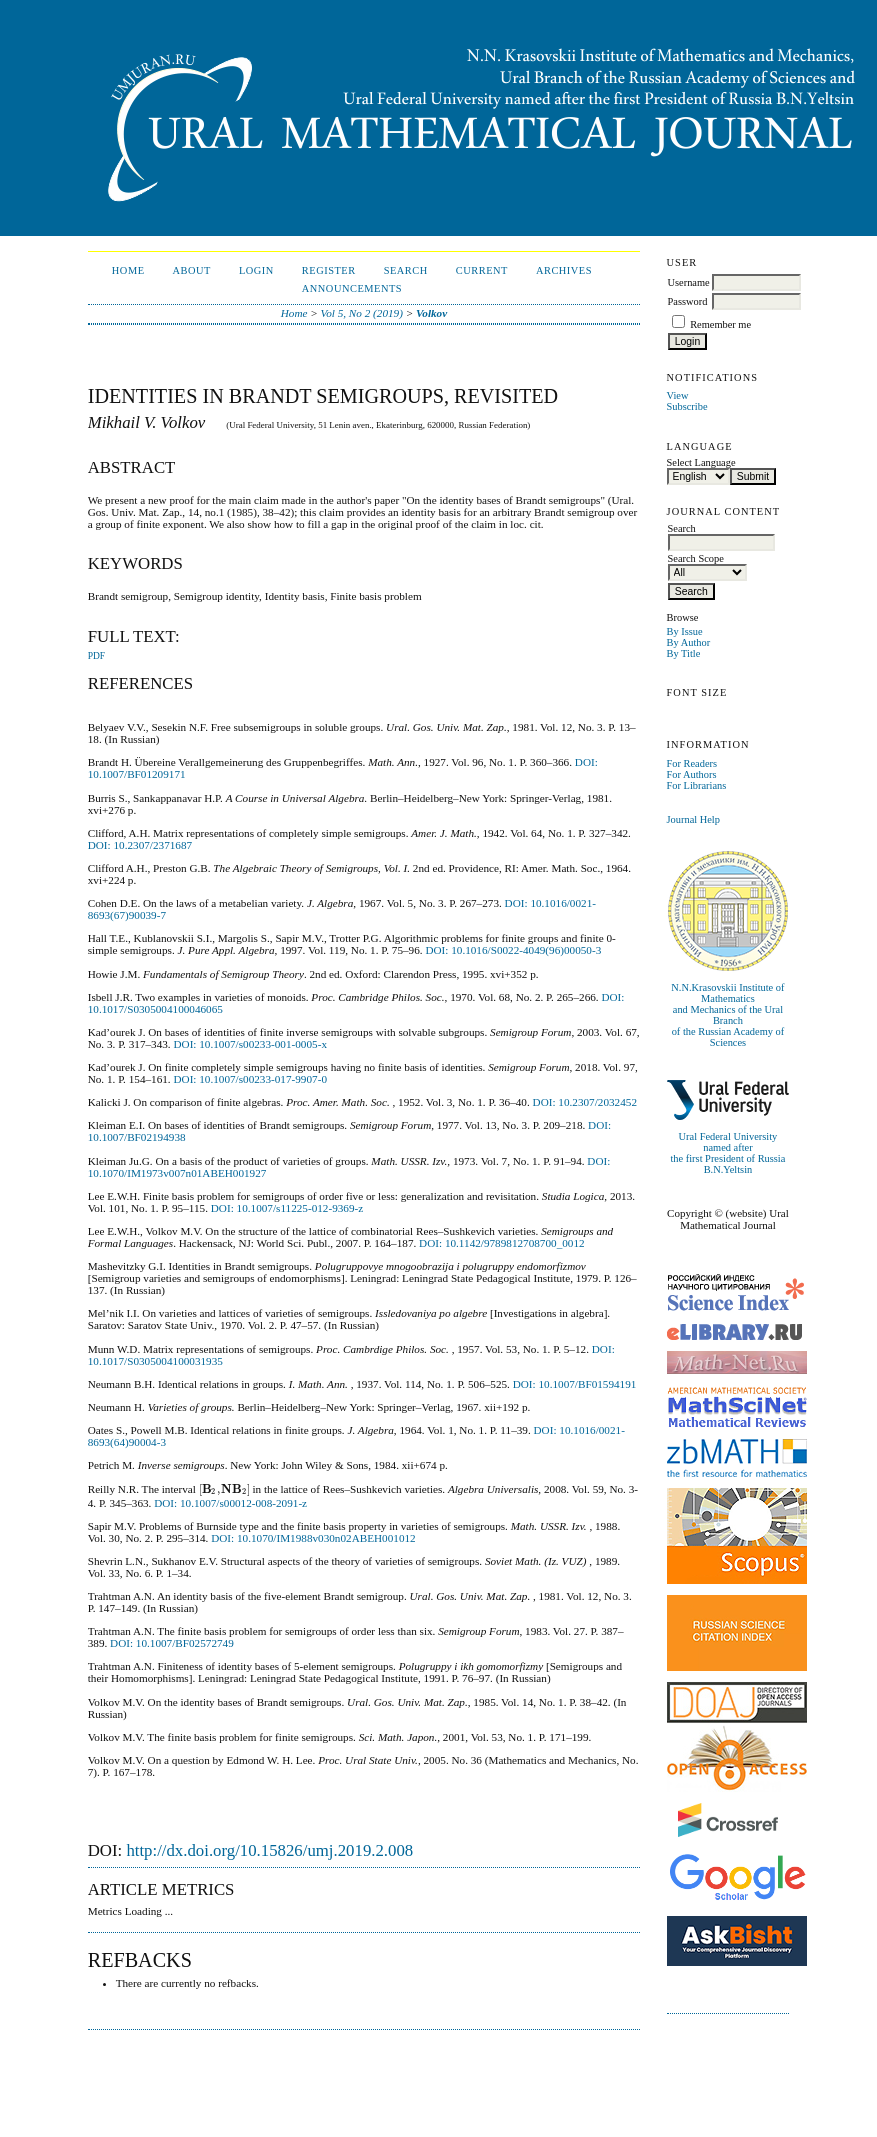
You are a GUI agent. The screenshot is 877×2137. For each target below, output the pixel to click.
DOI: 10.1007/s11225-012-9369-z (287, 1208)
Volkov (431, 313)
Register (329, 270)
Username (689, 282)
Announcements (352, 288)
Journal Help (693, 819)
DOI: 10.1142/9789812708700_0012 (502, 1243)
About (192, 270)
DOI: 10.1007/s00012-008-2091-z (230, 1503)
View (678, 395)
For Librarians (697, 785)
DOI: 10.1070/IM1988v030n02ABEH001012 (313, 1538)
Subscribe (687, 406)
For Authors (692, 774)
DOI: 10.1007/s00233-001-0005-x (250, 1044)
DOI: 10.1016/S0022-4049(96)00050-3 (513, 950)
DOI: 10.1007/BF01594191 (575, 1384)
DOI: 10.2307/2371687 (140, 845)
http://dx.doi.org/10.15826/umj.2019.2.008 (269, 1850)
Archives (564, 270)
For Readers (692, 763)
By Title (684, 653)
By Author (689, 642)
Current (482, 270)
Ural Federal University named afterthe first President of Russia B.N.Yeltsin (727, 1153)
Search (406, 270)
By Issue (685, 631)
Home (128, 270)
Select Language (701, 462)
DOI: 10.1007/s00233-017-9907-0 (250, 1079)
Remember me (720, 324)
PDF (96, 656)
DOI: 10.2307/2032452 (585, 1102)
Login (256, 270)
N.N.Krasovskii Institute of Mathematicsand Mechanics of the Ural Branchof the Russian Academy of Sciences (727, 1015)
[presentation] (224, 1489)
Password (688, 301)
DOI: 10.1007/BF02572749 (172, 1643)
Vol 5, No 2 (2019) (362, 313)
